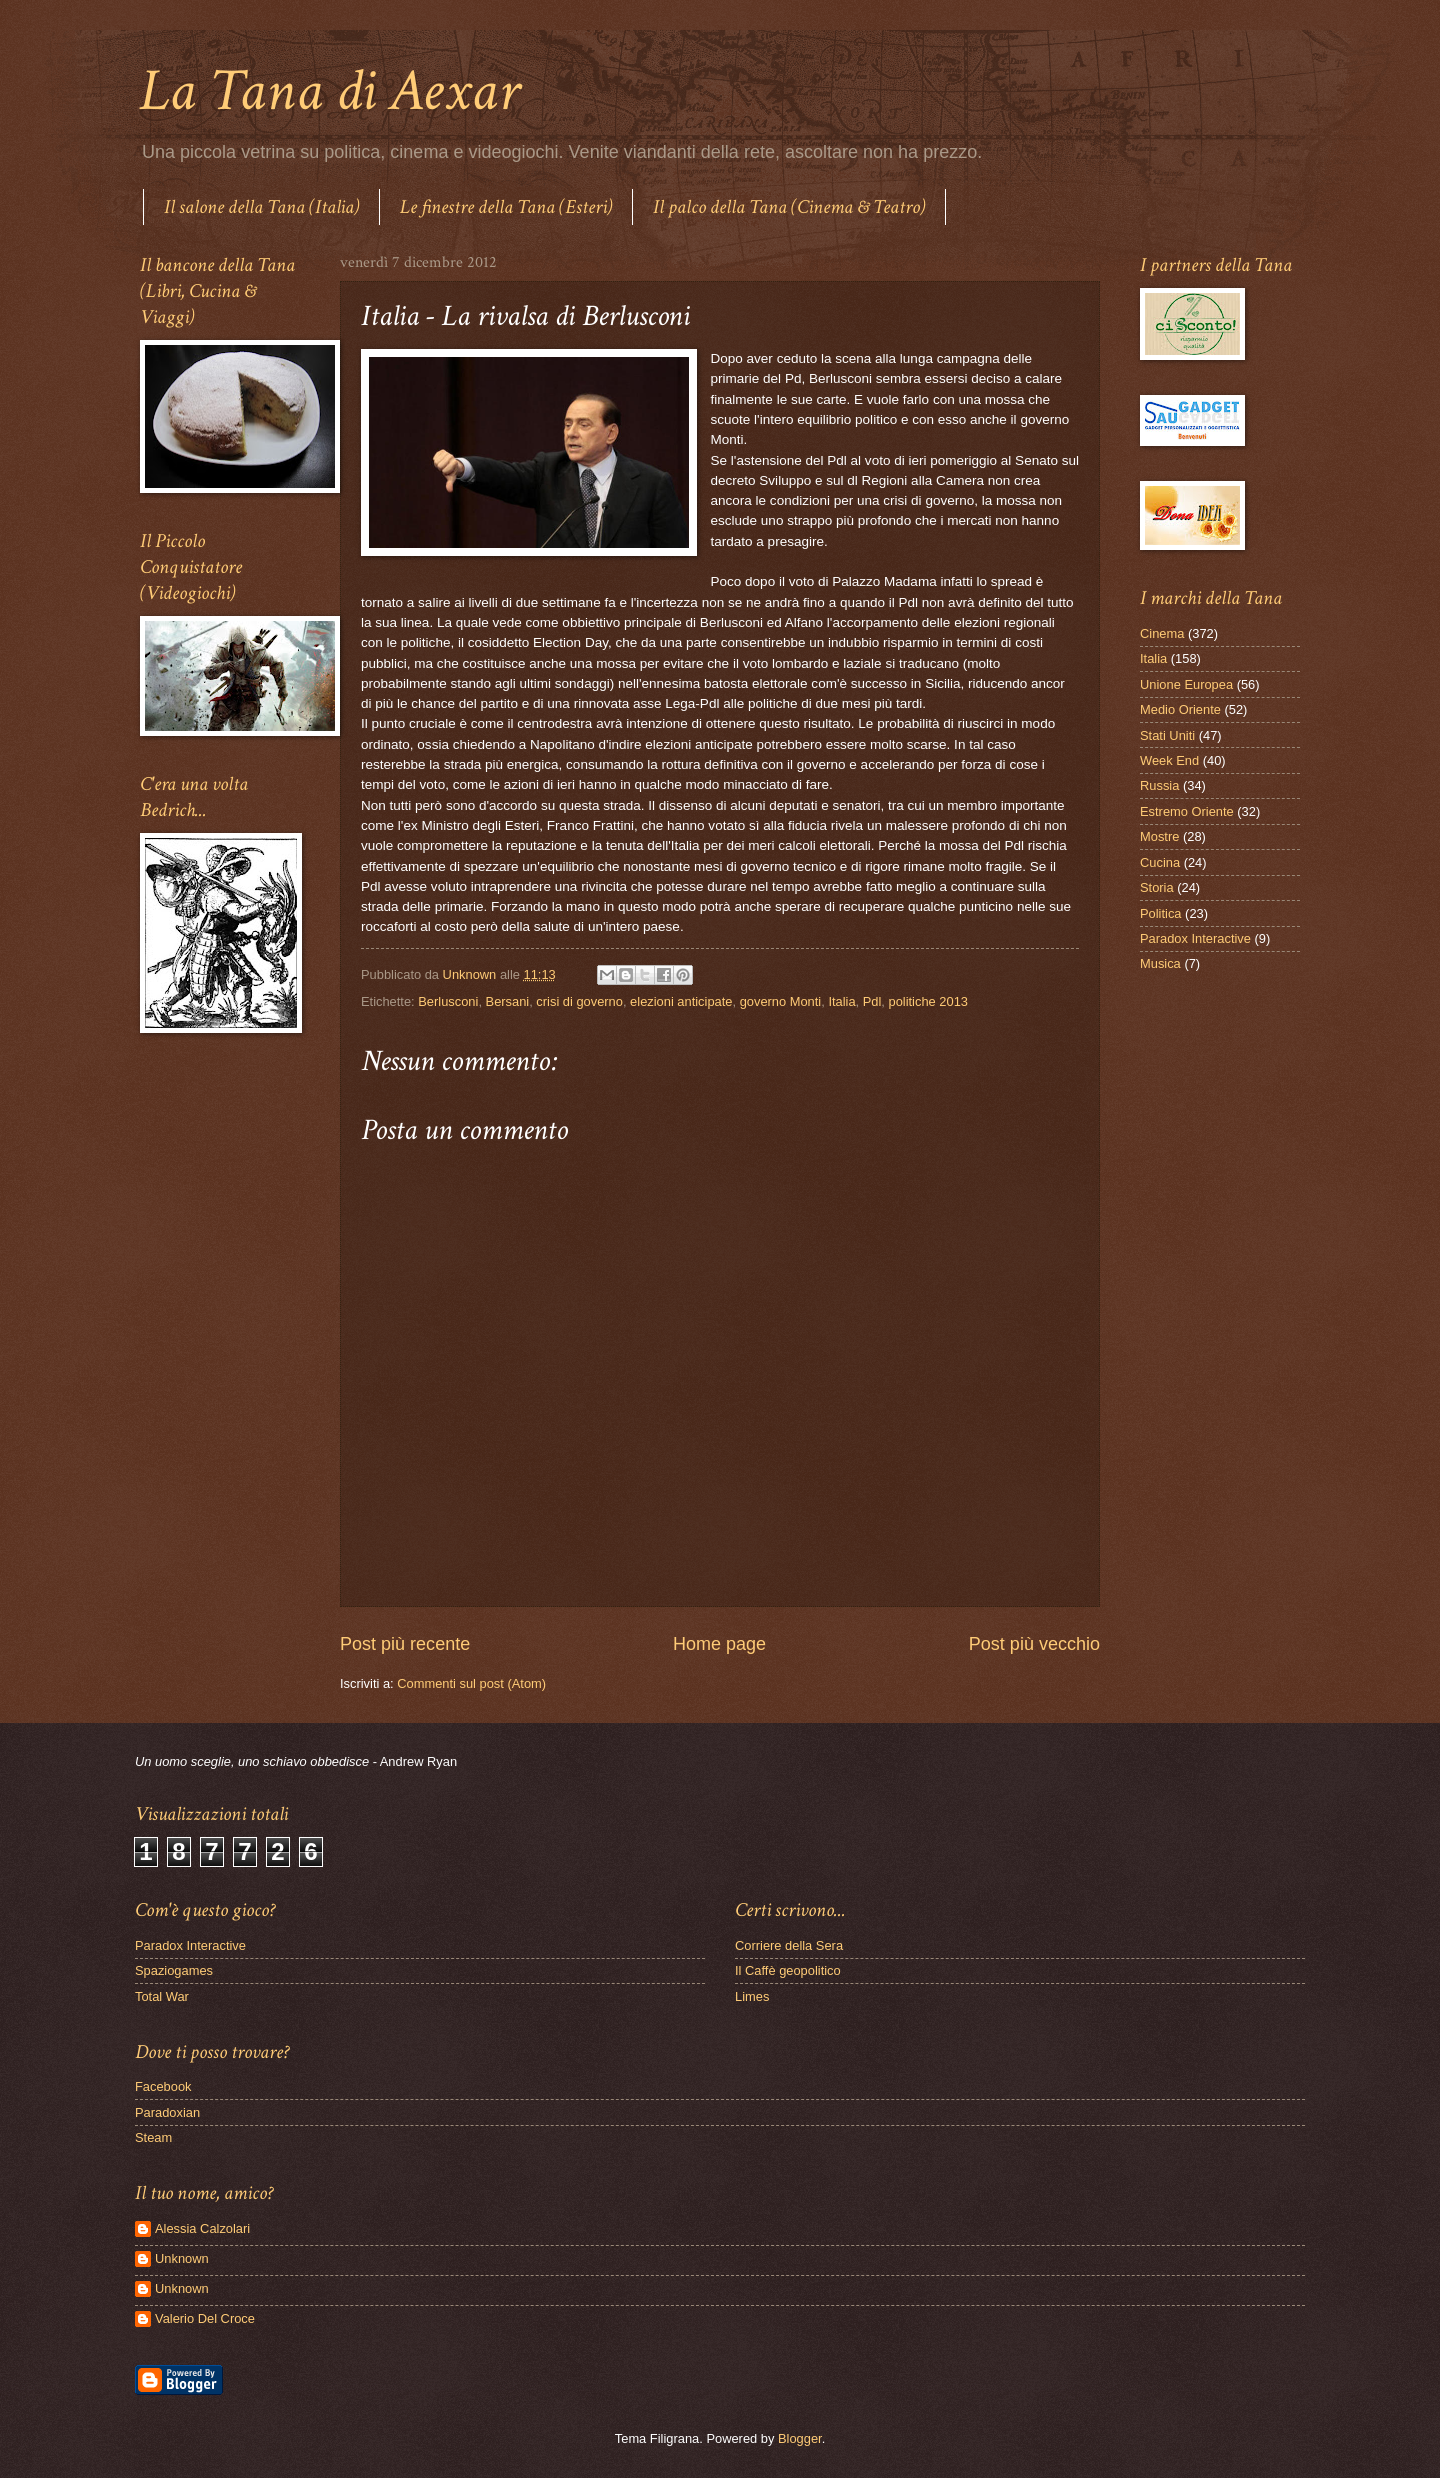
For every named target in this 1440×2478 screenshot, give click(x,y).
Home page (719, 1644)
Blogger (800, 2438)
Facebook (163, 2086)
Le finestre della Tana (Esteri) (506, 207)
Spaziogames (174, 1970)
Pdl (872, 1001)
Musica (1160, 963)
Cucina (1160, 862)
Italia (841, 1001)
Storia (1157, 887)
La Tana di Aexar (329, 91)
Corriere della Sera (789, 1945)
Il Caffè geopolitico (788, 1970)
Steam (153, 2137)
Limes (752, 1996)
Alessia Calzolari (202, 2228)
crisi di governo (579, 1001)
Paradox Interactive (1195, 938)
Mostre (1159, 836)
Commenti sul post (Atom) (471, 1683)
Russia (1159, 785)
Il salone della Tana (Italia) (261, 207)
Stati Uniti (1167, 735)
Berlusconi (448, 1001)
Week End (1169, 760)
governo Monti (781, 1001)
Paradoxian (167, 2112)
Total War (162, 1996)
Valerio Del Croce (205, 2318)
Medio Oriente (1180, 709)
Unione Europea (1186, 684)
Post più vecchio (1034, 1644)
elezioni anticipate (681, 1001)
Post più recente (405, 1644)
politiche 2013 (928, 1001)
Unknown (182, 2258)
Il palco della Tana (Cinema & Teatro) (789, 207)
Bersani (508, 1001)
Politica (1161, 913)
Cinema (1162, 633)
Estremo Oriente (1187, 811)
